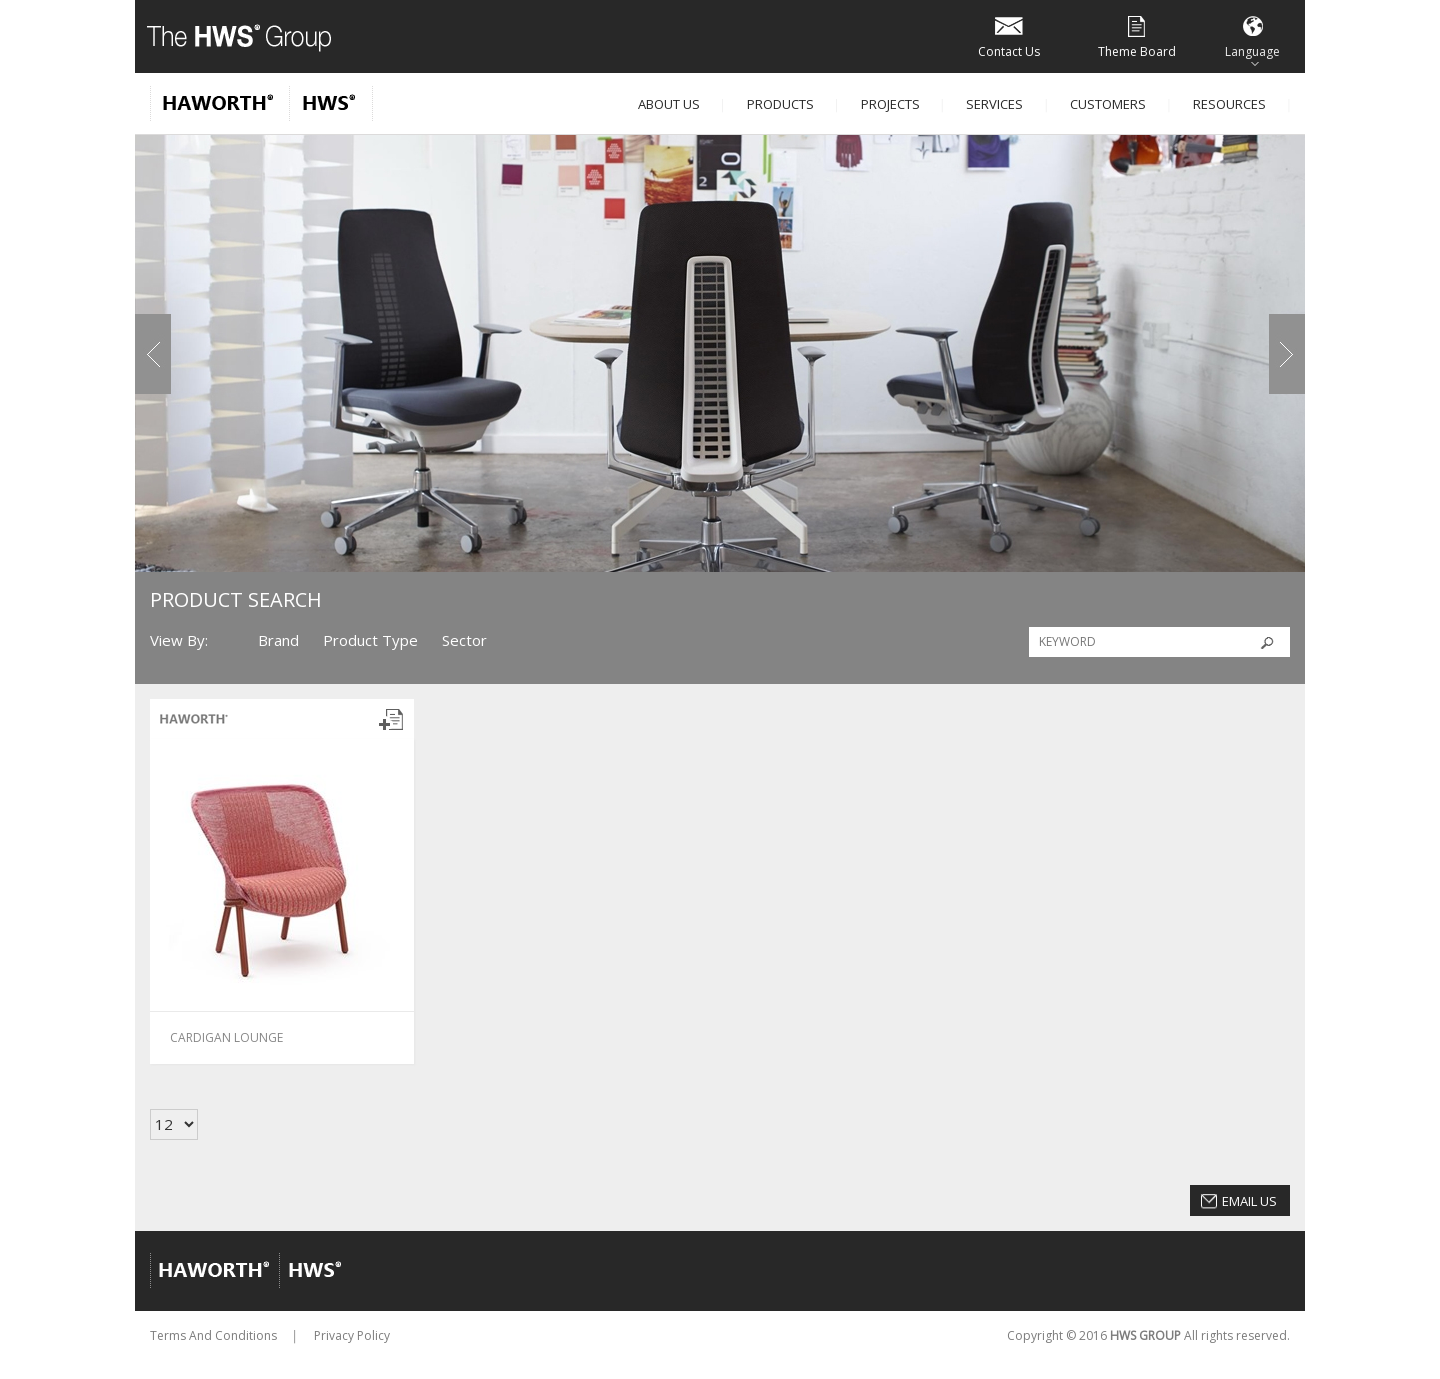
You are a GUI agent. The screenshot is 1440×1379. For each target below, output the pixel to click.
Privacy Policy (352, 1335)
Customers (1108, 104)
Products (780, 104)
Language (1252, 35)
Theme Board (1137, 35)
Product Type (370, 640)
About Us (669, 104)
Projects (890, 104)
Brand (278, 640)
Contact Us (1009, 35)
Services (994, 104)
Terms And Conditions (213, 1335)
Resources (1229, 104)
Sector (464, 640)
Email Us (1249, 1201)
